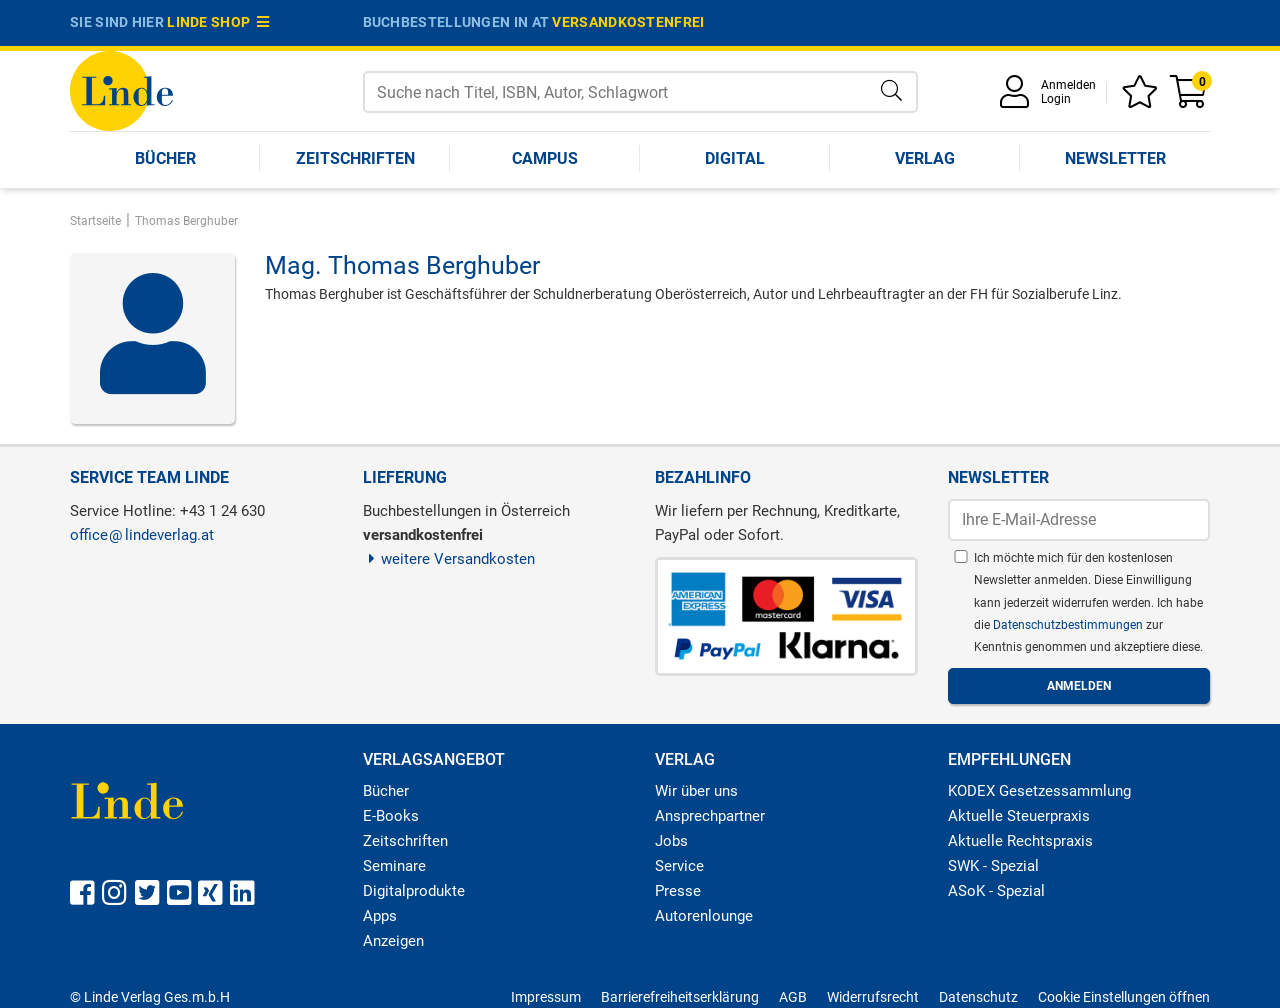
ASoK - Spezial (996, 891)
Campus (545, 158)
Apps (380, 916)
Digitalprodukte (414, 891)
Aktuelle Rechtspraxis (1020, 841)
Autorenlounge (704, 916)
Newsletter (1115, 158)
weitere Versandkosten (449, 559)
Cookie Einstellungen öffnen (1124, 997)
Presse (678, 891)
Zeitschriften (355, 158)
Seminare (394, 866)
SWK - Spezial (993, 866)
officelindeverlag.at (142, 535)
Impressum (546, 997)
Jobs (671, 841)
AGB (793, 997)
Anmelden (1068, 85)
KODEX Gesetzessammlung (1039, 791)
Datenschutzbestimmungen (1069, 625)
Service (679, 866)
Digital (735, 158)
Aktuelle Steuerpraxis (1019, 816)
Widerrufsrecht (873, 997)
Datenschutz (978, 997)
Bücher (165, 158)
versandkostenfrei (628, 22)
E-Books (391, 816)
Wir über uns (696, 791)
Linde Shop (218, 22)
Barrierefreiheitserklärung (680, 997)
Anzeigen (393, 941)
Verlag (925, 158)
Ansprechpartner (710, 816)
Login (1056, 99)
